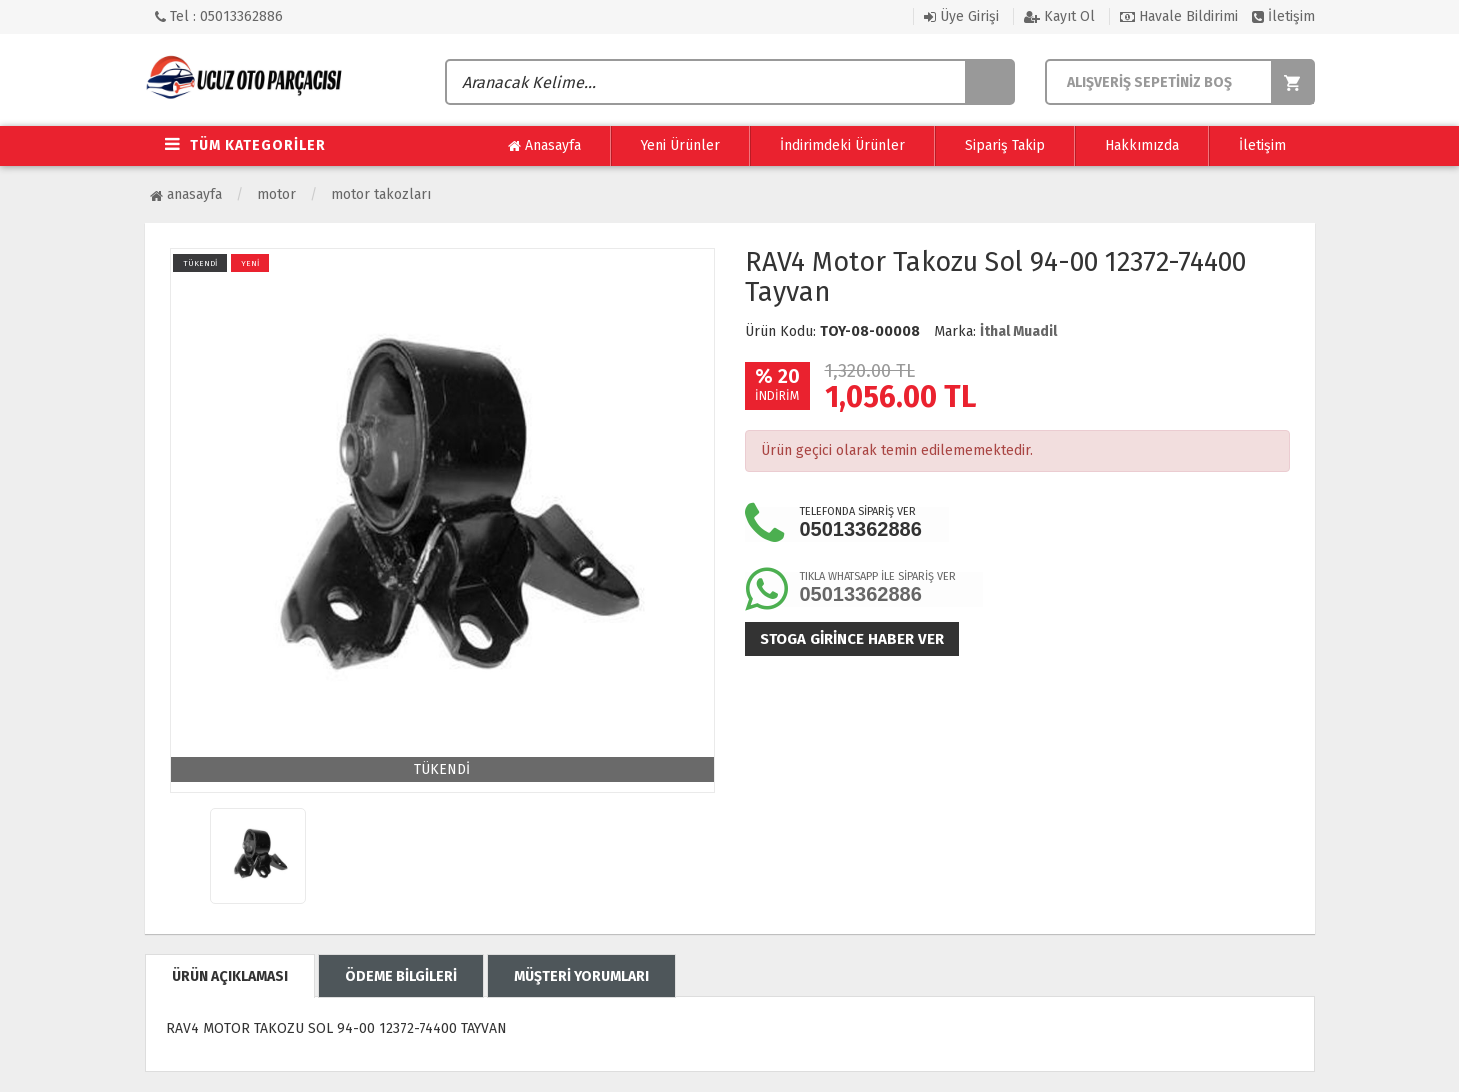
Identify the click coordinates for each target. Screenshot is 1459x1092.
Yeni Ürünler (680, 145)
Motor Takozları (381, 194)
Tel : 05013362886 (219, 16)
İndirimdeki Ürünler (842, 145)
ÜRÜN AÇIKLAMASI (230, 976)
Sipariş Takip (1005, 145)
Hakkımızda (1142, 145)
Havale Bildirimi (1179, 16)
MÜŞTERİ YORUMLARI (581, 976)
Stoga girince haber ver (852, 639)
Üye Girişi (961, 16)
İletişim (1283, 16)
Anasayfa (544, 146)
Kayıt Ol (1059, 16)
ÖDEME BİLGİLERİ (401, 976)
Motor (276, 194)
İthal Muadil (1018, 331)
